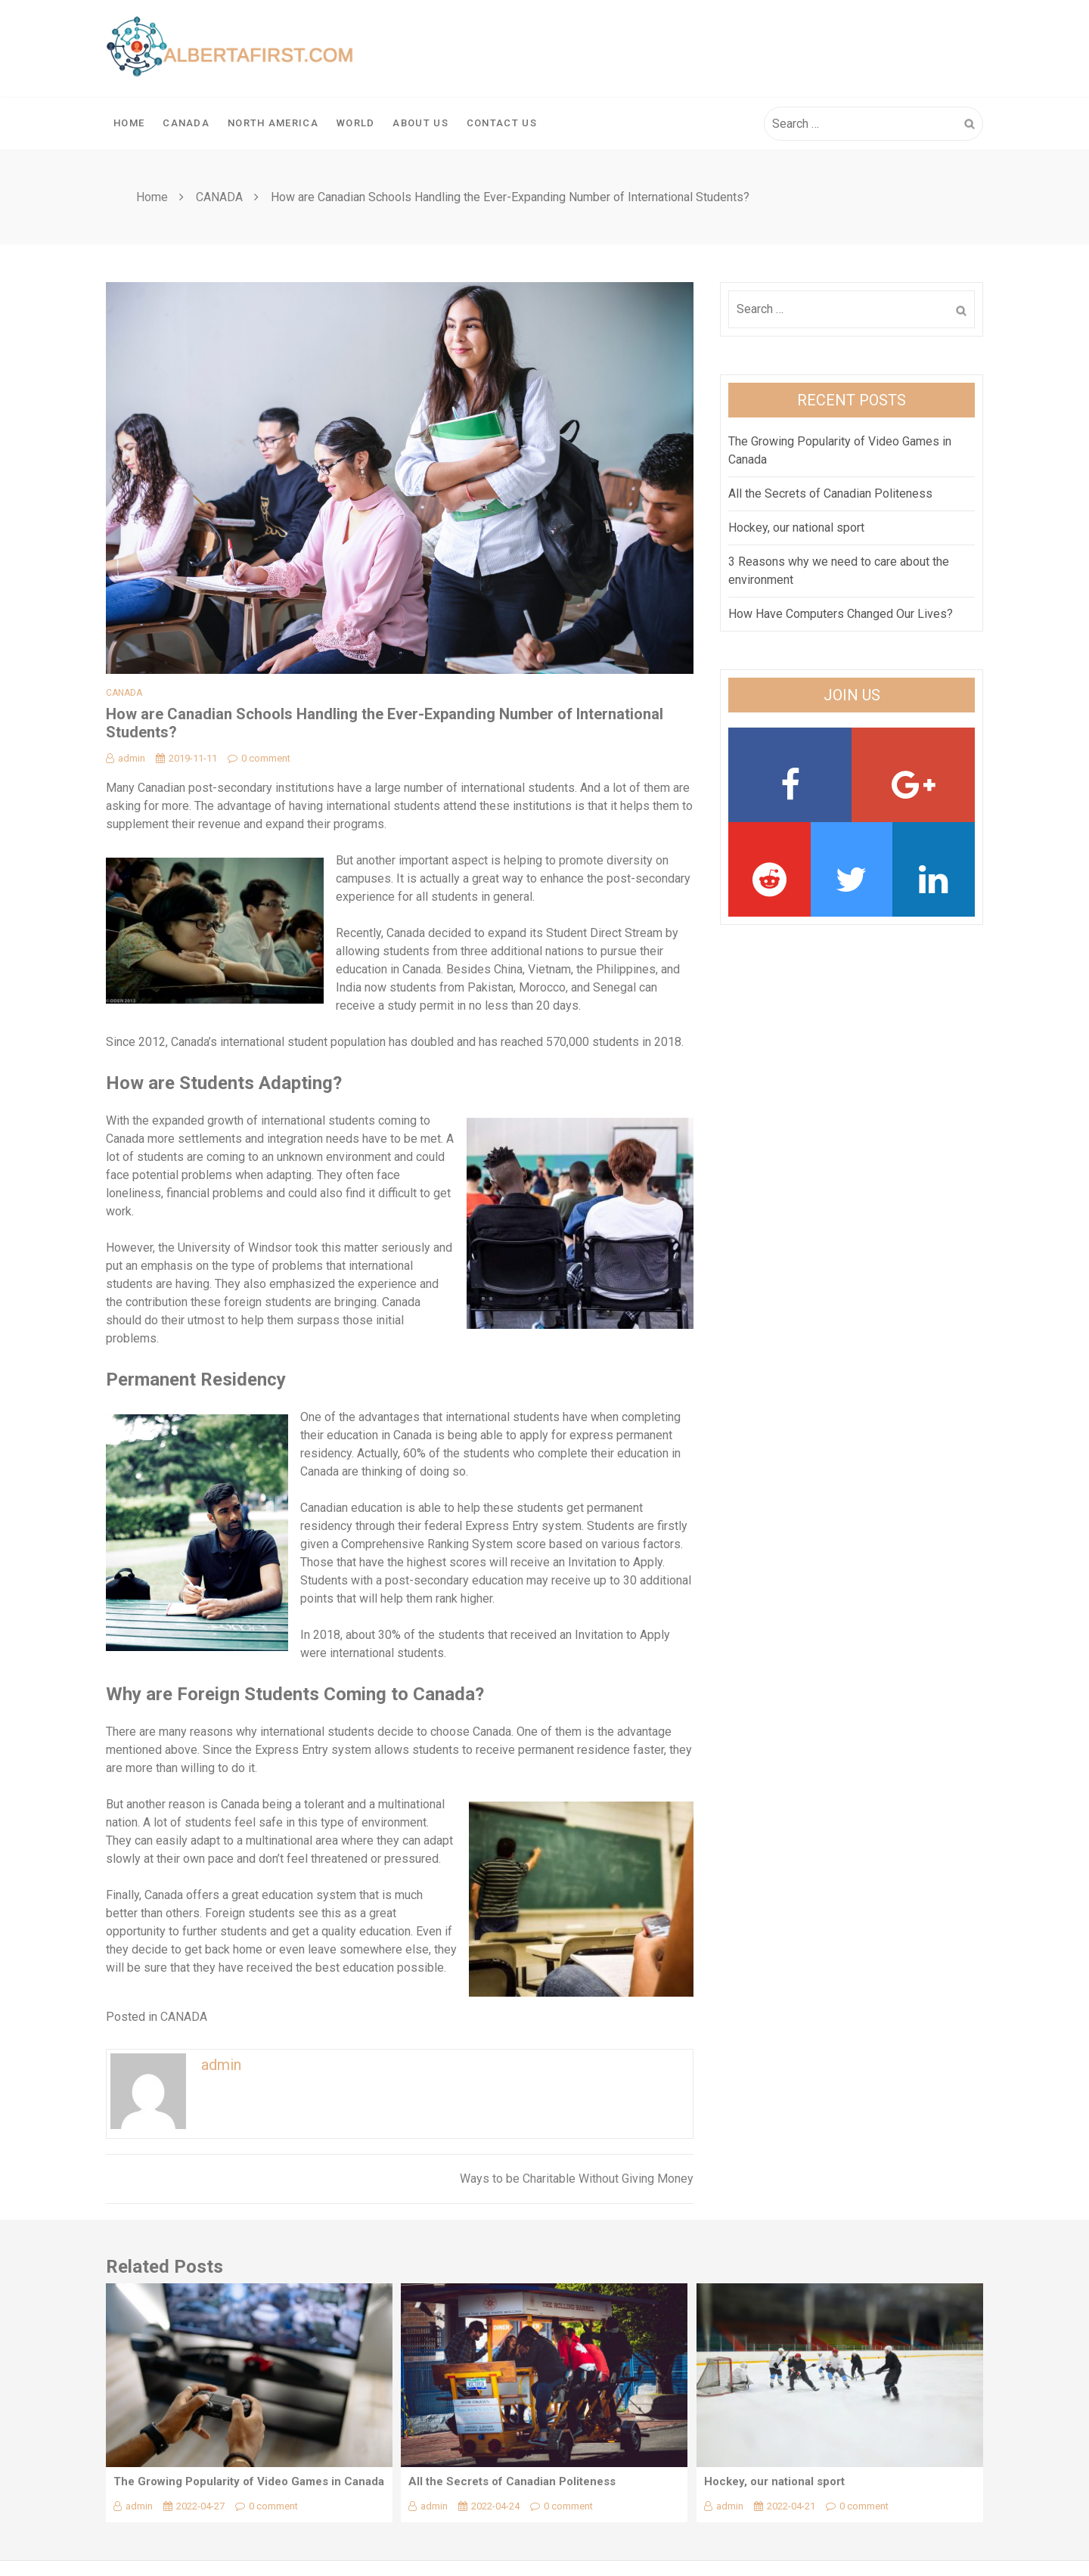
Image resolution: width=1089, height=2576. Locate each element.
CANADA (186, 123)
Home (128, 123)
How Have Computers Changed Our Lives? (840, 614)
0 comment (259, 758)
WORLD (356, 123)
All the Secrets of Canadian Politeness (830, 493)
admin (125, 758)
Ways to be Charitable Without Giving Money (576, 2178)
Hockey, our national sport (796, 527)
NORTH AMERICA (273, 123)
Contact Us (502, 123)
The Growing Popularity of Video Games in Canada (248, 2481)
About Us (420, 123)
